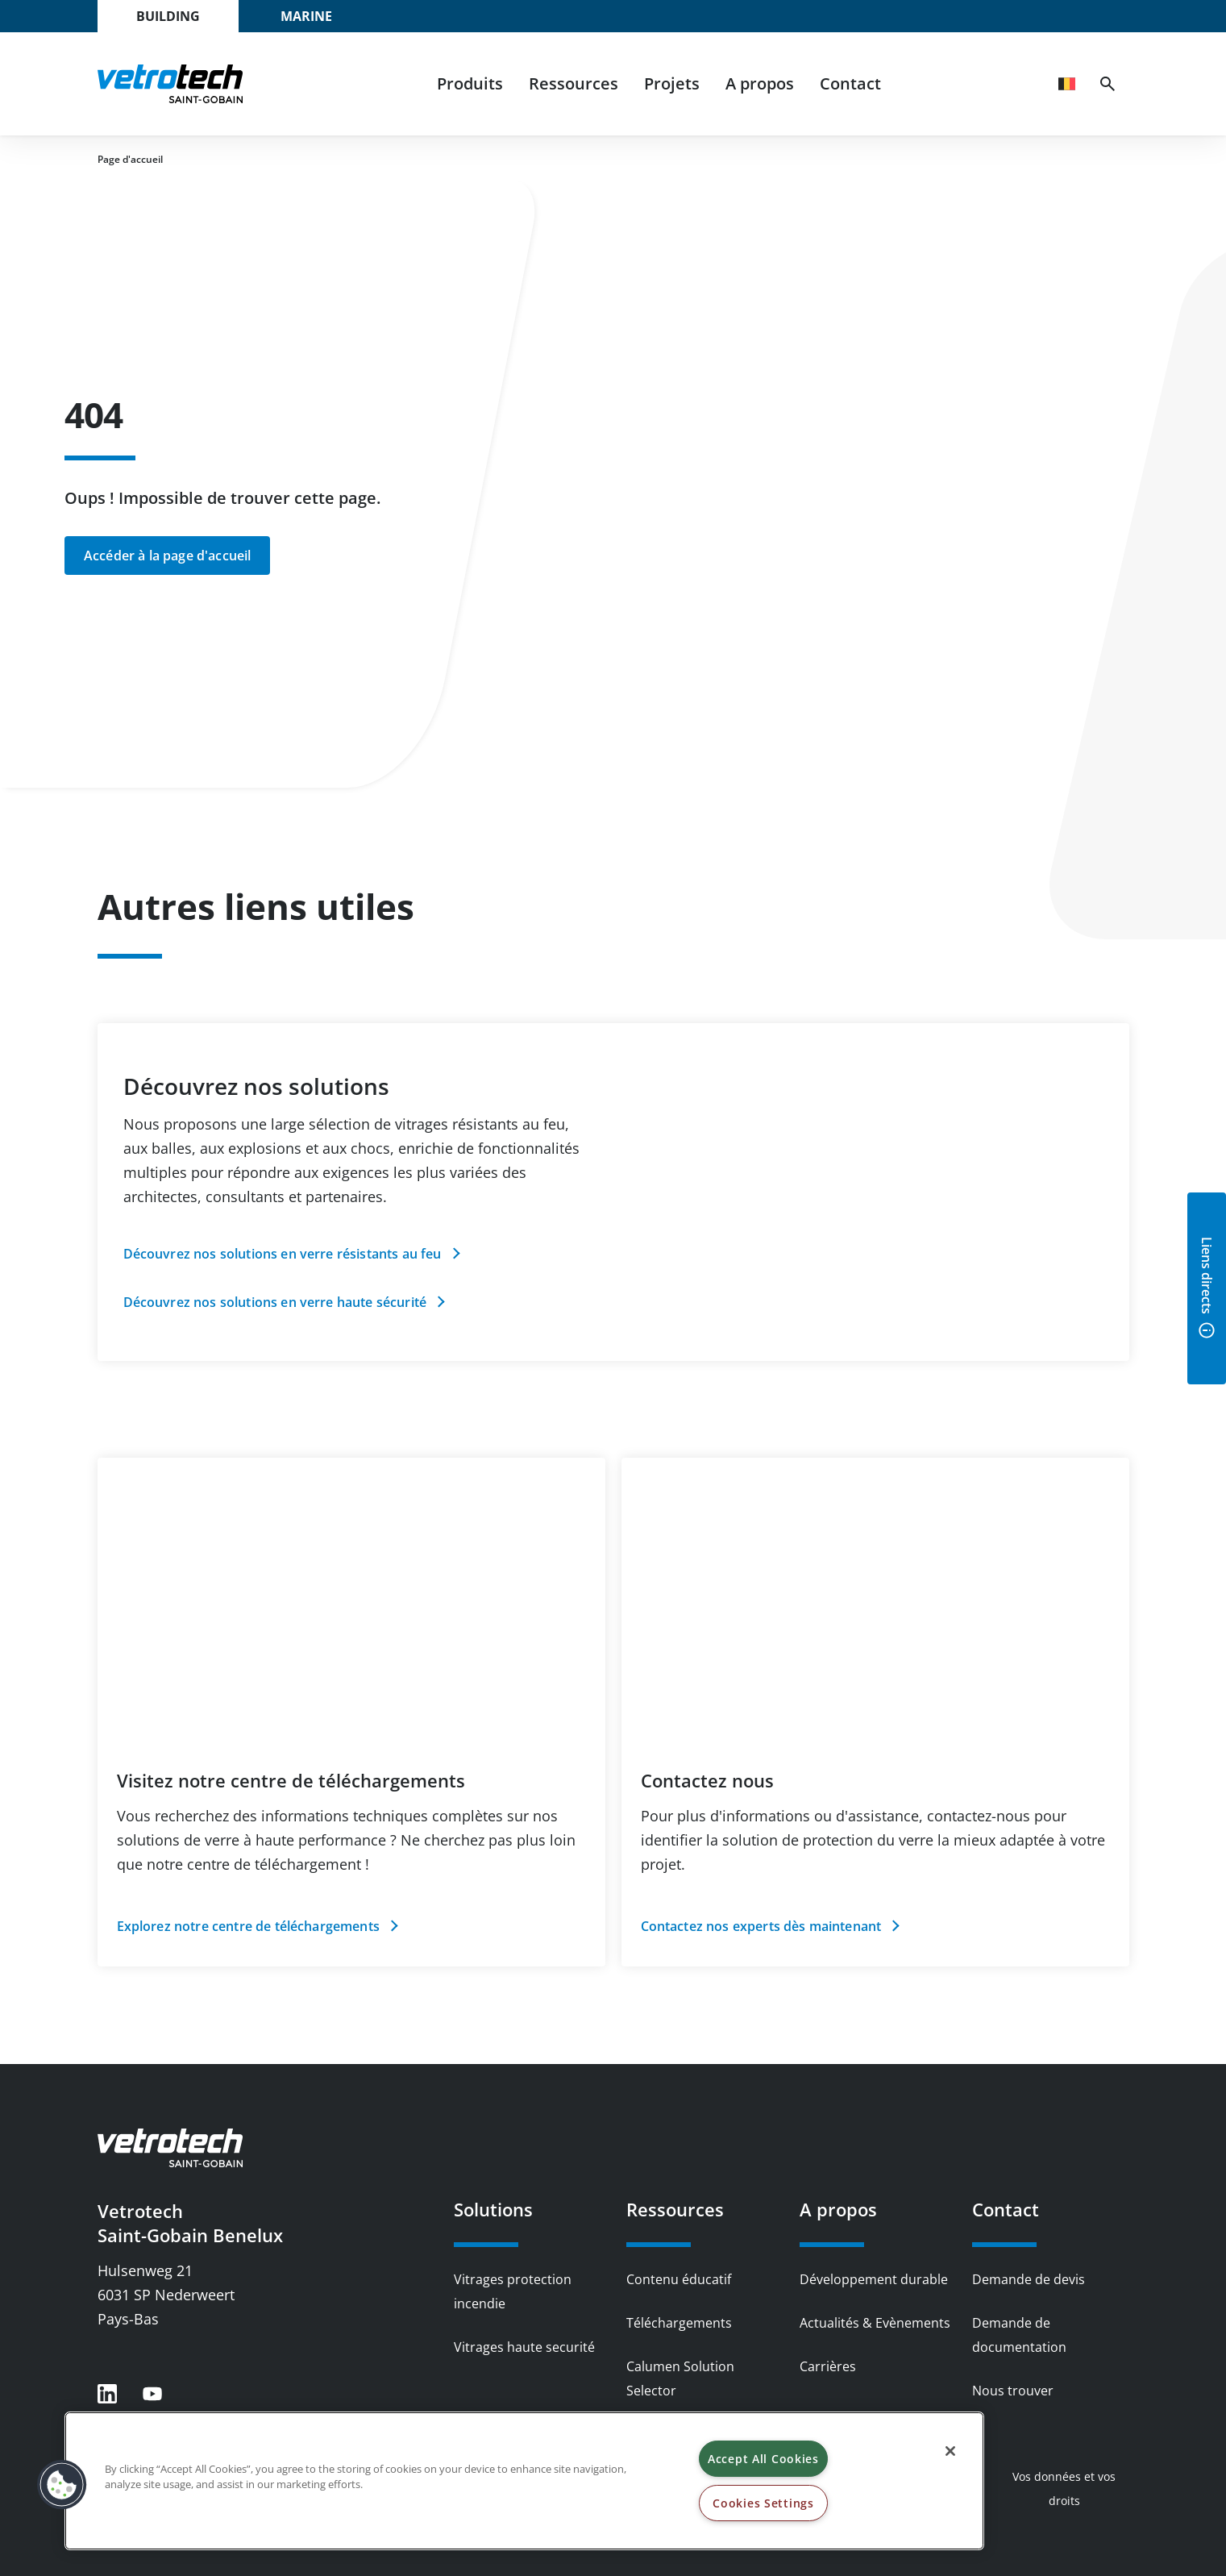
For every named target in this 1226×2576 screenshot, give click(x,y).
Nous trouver (1013, 2390)
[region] (524, 2481)
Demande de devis (1028, 2279)
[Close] (950, 2451)
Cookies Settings (763, 2503)
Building (168, 16)
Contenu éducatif (678, 2279)
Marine (306, 16)
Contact (850, 83)
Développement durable (874, 2279)
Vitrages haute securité (524, 2347)
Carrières (828, 2366)
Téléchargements (679, 2323)
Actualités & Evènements (875, 2323)
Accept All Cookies (763, 2458)
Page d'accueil (130, 159)
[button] (62, 2485)
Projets (672, 83)
